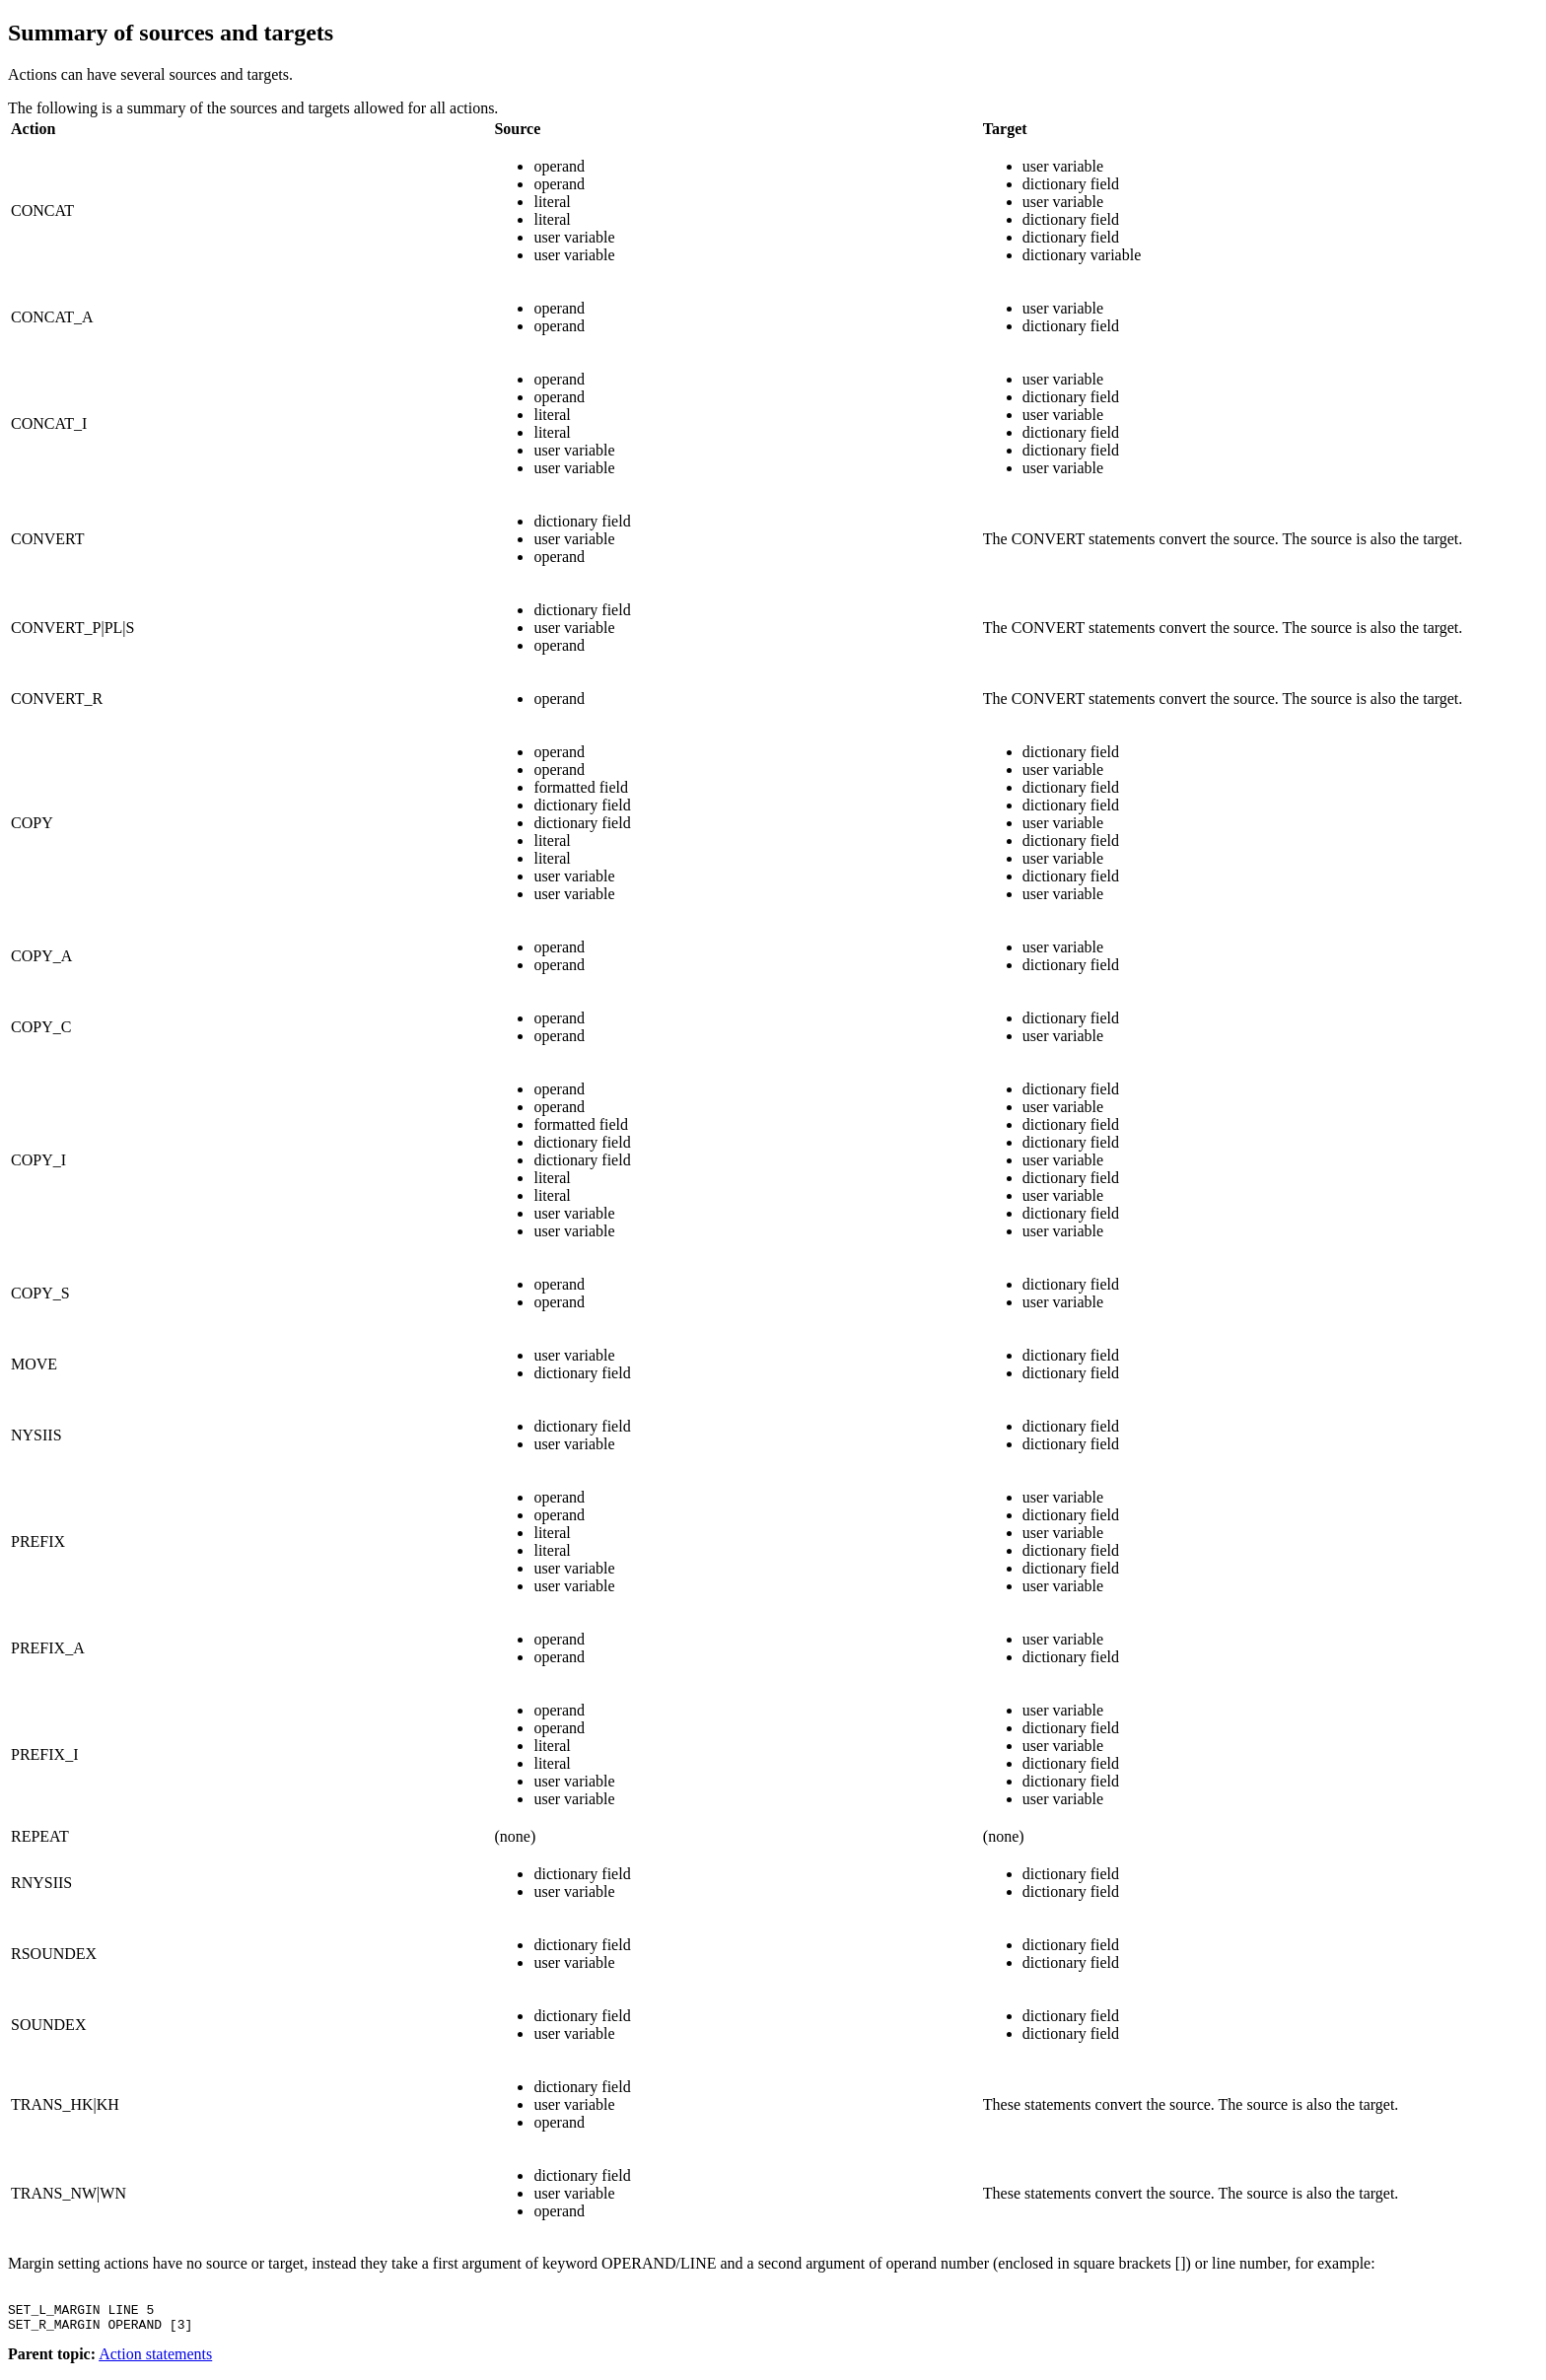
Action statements (155, 2362)
